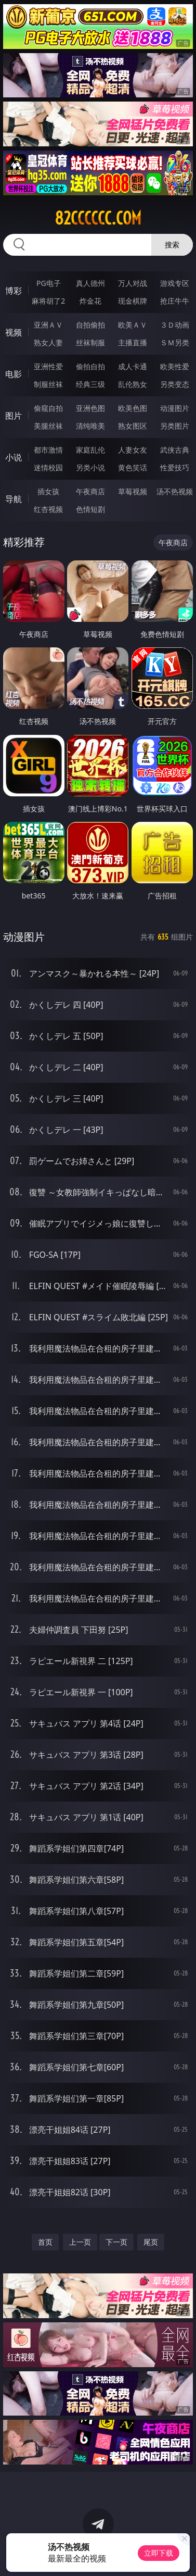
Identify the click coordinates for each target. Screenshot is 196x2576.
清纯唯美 (90, 426)
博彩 (13, 290)
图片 (13, 415)
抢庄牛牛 (174, 301)
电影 (13, 374)
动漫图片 (174, 408)
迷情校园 (48, 467)
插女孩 (48, 491)
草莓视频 (132, 491)
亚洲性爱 (48, 366)
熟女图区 (132, 426)
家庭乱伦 (90, 450)
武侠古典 (174, 450)
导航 (13, 499)
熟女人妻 (48, 342)
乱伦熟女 (132, 384)
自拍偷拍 (90, 325)
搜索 (172, 244)
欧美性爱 (174, 366)
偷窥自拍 (48, 408)
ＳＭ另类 (174, 342)
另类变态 (174, 384)
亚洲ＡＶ (48, 325)
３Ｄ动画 (174, 325)
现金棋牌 (132, 301)
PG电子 (48, 283)
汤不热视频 (174, 491)
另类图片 (174, 426)
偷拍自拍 (90, 366)
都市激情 (48, 450)
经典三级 (90, 384)
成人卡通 (132, 366)
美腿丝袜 (48, 426)
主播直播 (132, 342)
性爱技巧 (174, 467)
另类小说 (90, 467)
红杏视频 (48, 509)
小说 (13, 457)
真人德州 (90, 283)
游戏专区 (174, 283)
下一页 (116, 2242)
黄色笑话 (132, 467)
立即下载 (158, 2553)
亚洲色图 (90, 408)
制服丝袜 (48, 384)
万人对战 (132, 283)
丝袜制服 (90, 342)
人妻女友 (132, 450)
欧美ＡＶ (132, 325)
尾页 (150, 2242)
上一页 (80, 2242)
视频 (13, 332)
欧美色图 (132, 408)
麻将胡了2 (48, 301)
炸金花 (90, 301)
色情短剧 (90, 509)
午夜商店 (90, 491)
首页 (45, 2242)
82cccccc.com (98, 218)
